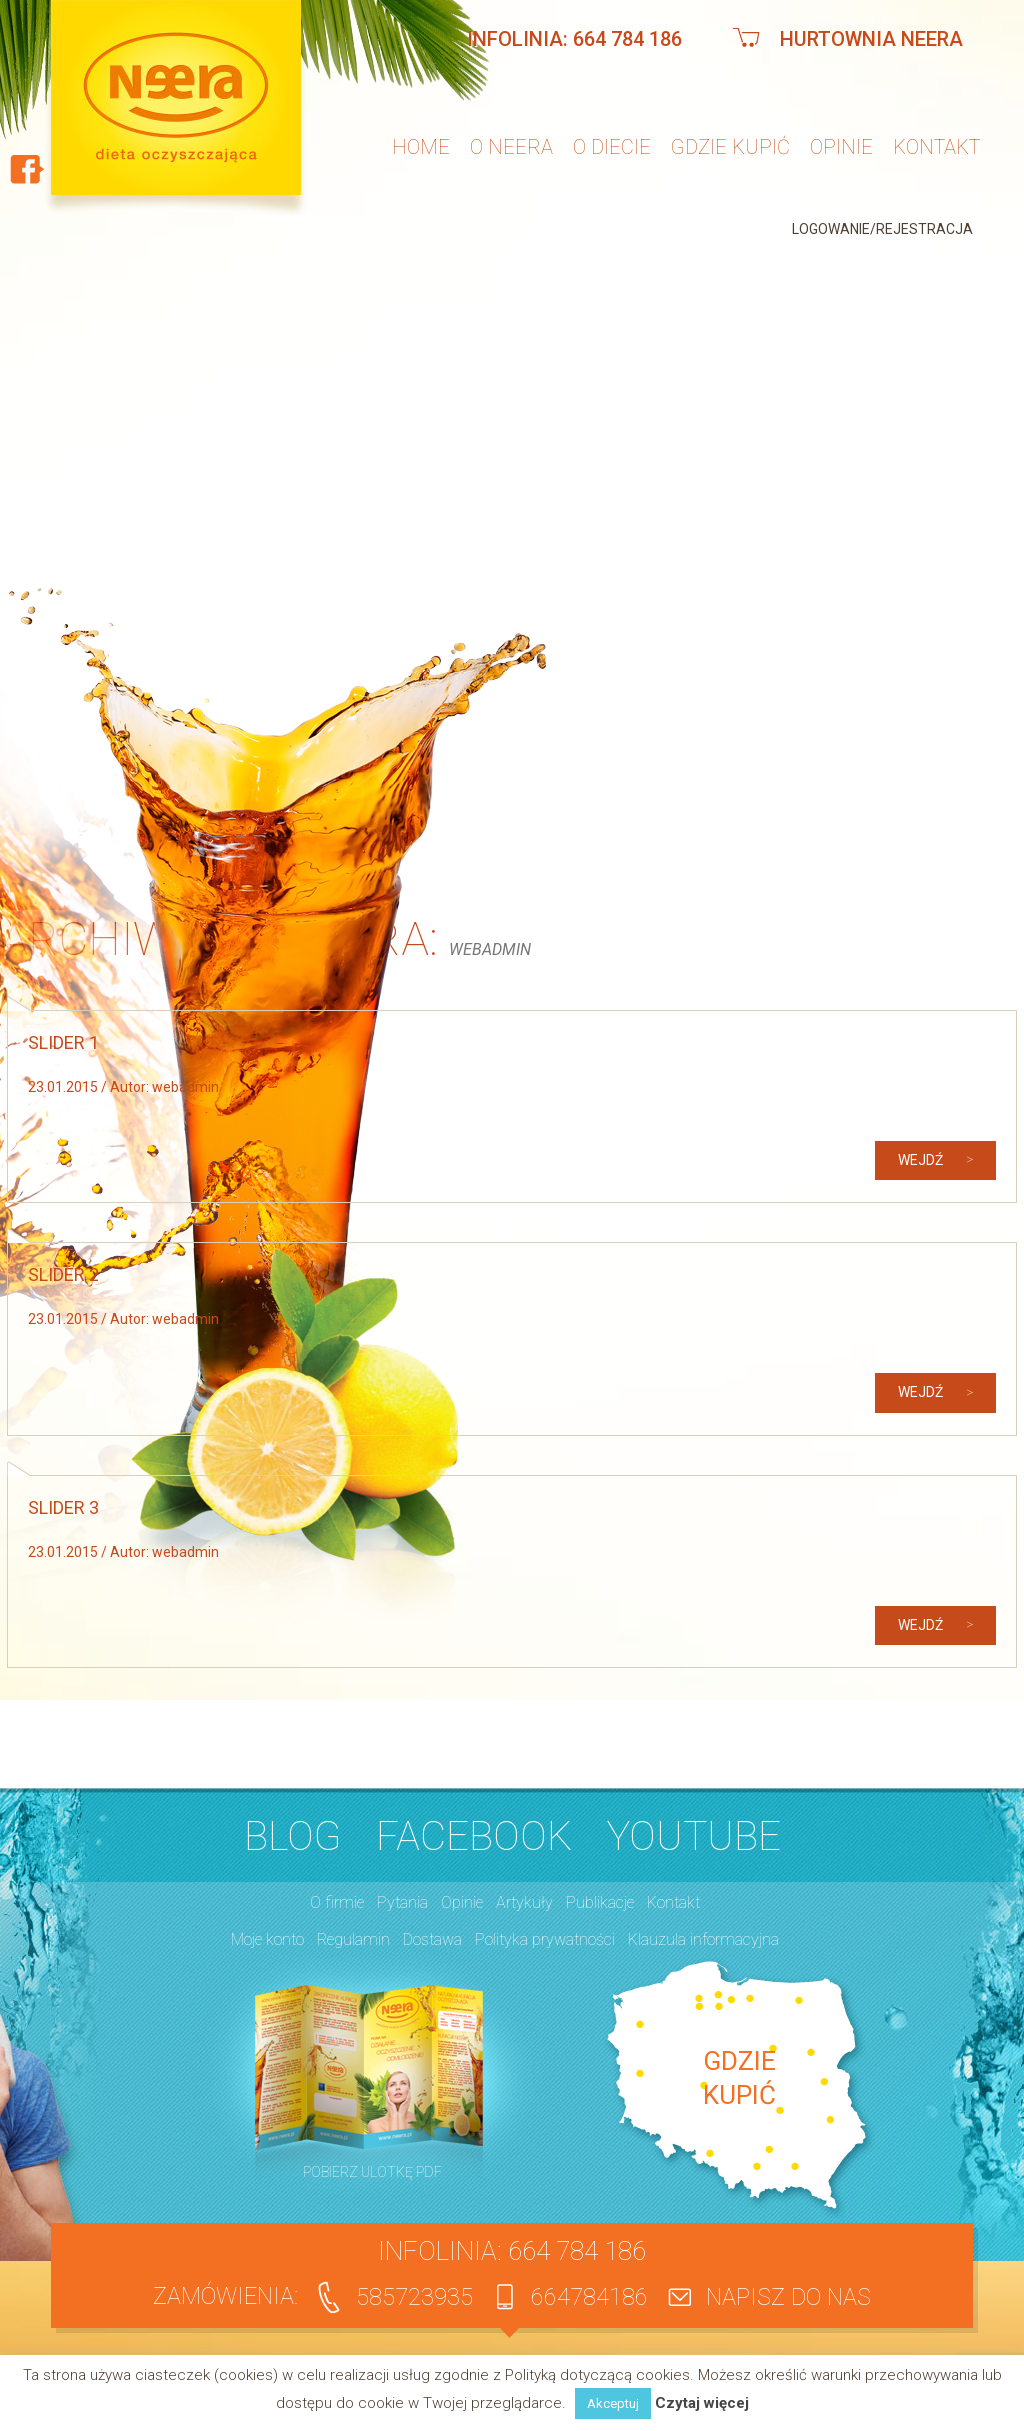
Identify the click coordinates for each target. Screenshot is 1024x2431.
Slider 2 (63, 1274)
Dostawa (432, 1939)
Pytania (402, 1902)
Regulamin (353, 1939)
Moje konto (267, 1939)
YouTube (694, 1836)
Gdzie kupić (730, 147)
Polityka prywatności (545, 1939)
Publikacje (600, 1902)
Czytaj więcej (702, 2403)
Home (421, 147)
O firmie (337, 1902)
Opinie (841, 147)
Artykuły (524, 1902)
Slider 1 (63, 1042)
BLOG (292, 1836)
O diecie (612, 147)
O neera (511, 147)
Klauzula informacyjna (703, 1939)
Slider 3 (63, 1507)
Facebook (474, 1836)
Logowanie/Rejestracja (882, 229)
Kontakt (936, 147)
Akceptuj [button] (613, 2403)
